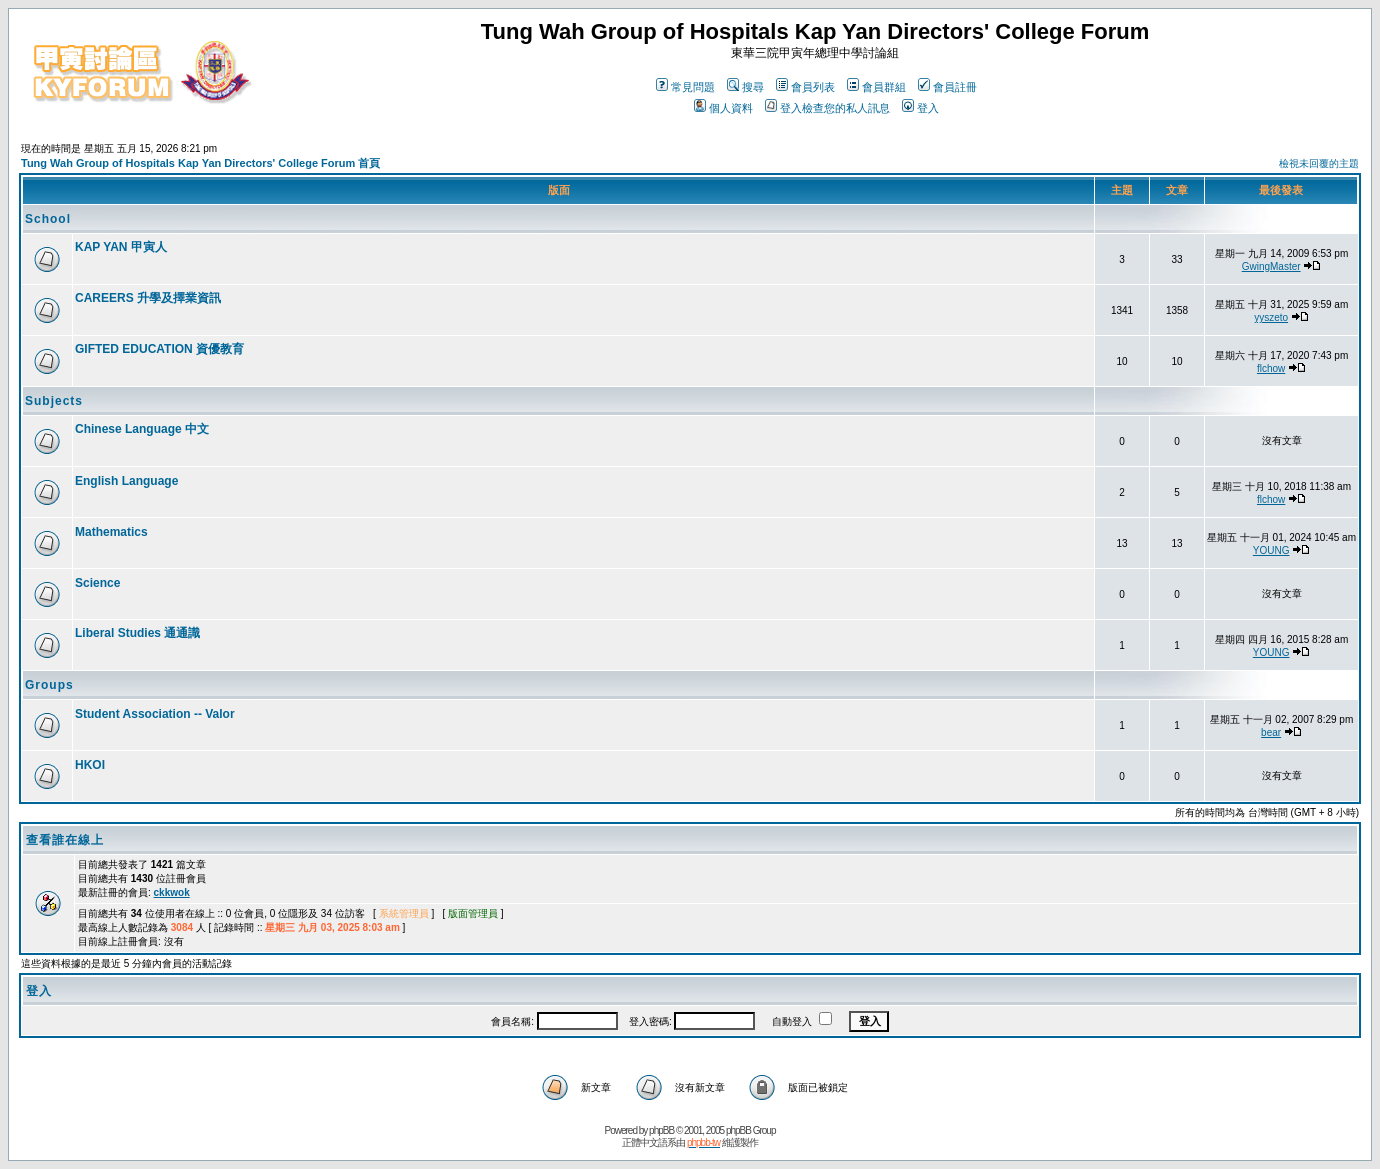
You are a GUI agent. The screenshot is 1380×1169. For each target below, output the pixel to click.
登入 (920, 108)
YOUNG (1271, 550)
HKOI (90, 765)
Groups (49, 685)
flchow (1271, 368)
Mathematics (111, 532)
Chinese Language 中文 (142, 429)
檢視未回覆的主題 (1319, 163)
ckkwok (172, 892)
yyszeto (1271, 317)
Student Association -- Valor (155, 714)
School (48, 219)
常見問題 (685, 87)
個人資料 (723, 108)
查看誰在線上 (65, 840)
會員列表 (805, 87)
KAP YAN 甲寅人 (121, 247)
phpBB (661, 1130)
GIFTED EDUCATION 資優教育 (159, 349)
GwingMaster (1271, 266)
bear (1271, 732)
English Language (126, 481)
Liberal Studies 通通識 (137, 633)
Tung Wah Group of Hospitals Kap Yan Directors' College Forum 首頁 (200, 163)
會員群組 (876, 87)
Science (97, 583)
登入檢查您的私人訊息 (827, 108)
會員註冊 (947, 87)
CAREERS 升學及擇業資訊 (148, 298)
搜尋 (745, 87)
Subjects (54, 401)
